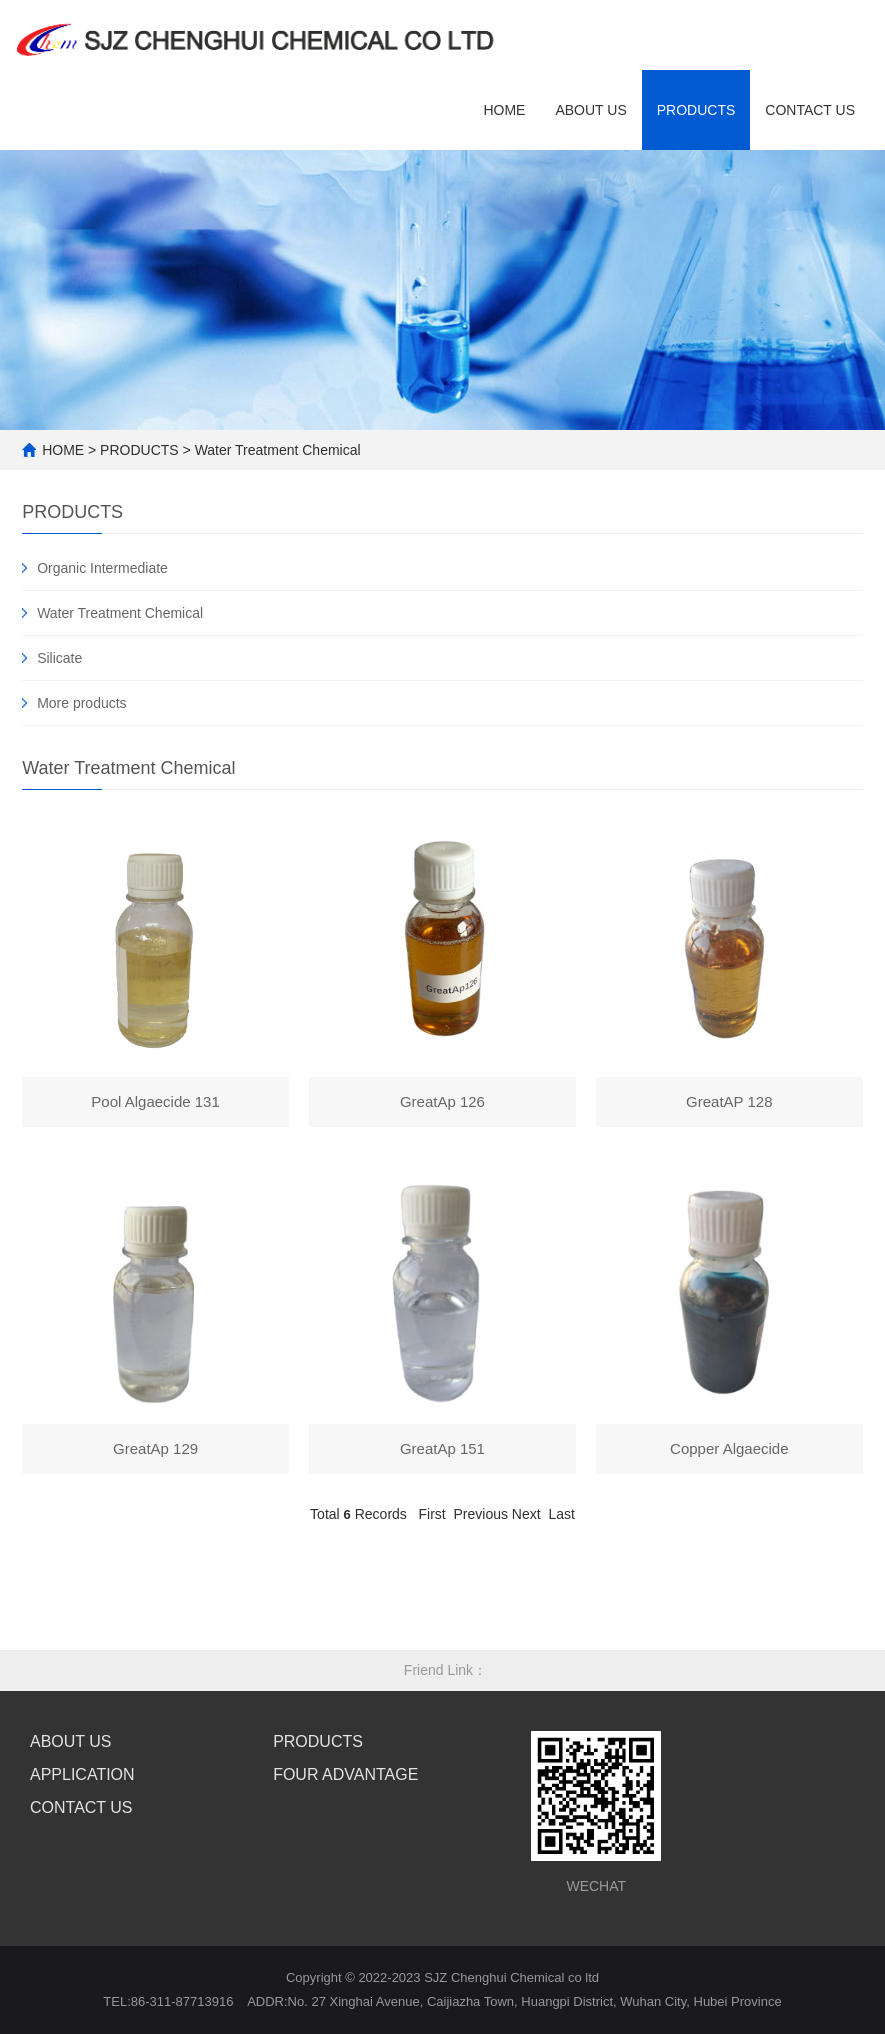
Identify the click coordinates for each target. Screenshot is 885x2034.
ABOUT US (590, 110)
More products (81, 703)
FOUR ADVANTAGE (345, 1774)
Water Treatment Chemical (278, 450)
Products (696, 110)
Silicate (59, 658)
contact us (810, 110)
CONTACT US (81, 1807)
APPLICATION (82, 1774)
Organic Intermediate (102, 568)
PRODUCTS (139, 450)
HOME (504, 110)
